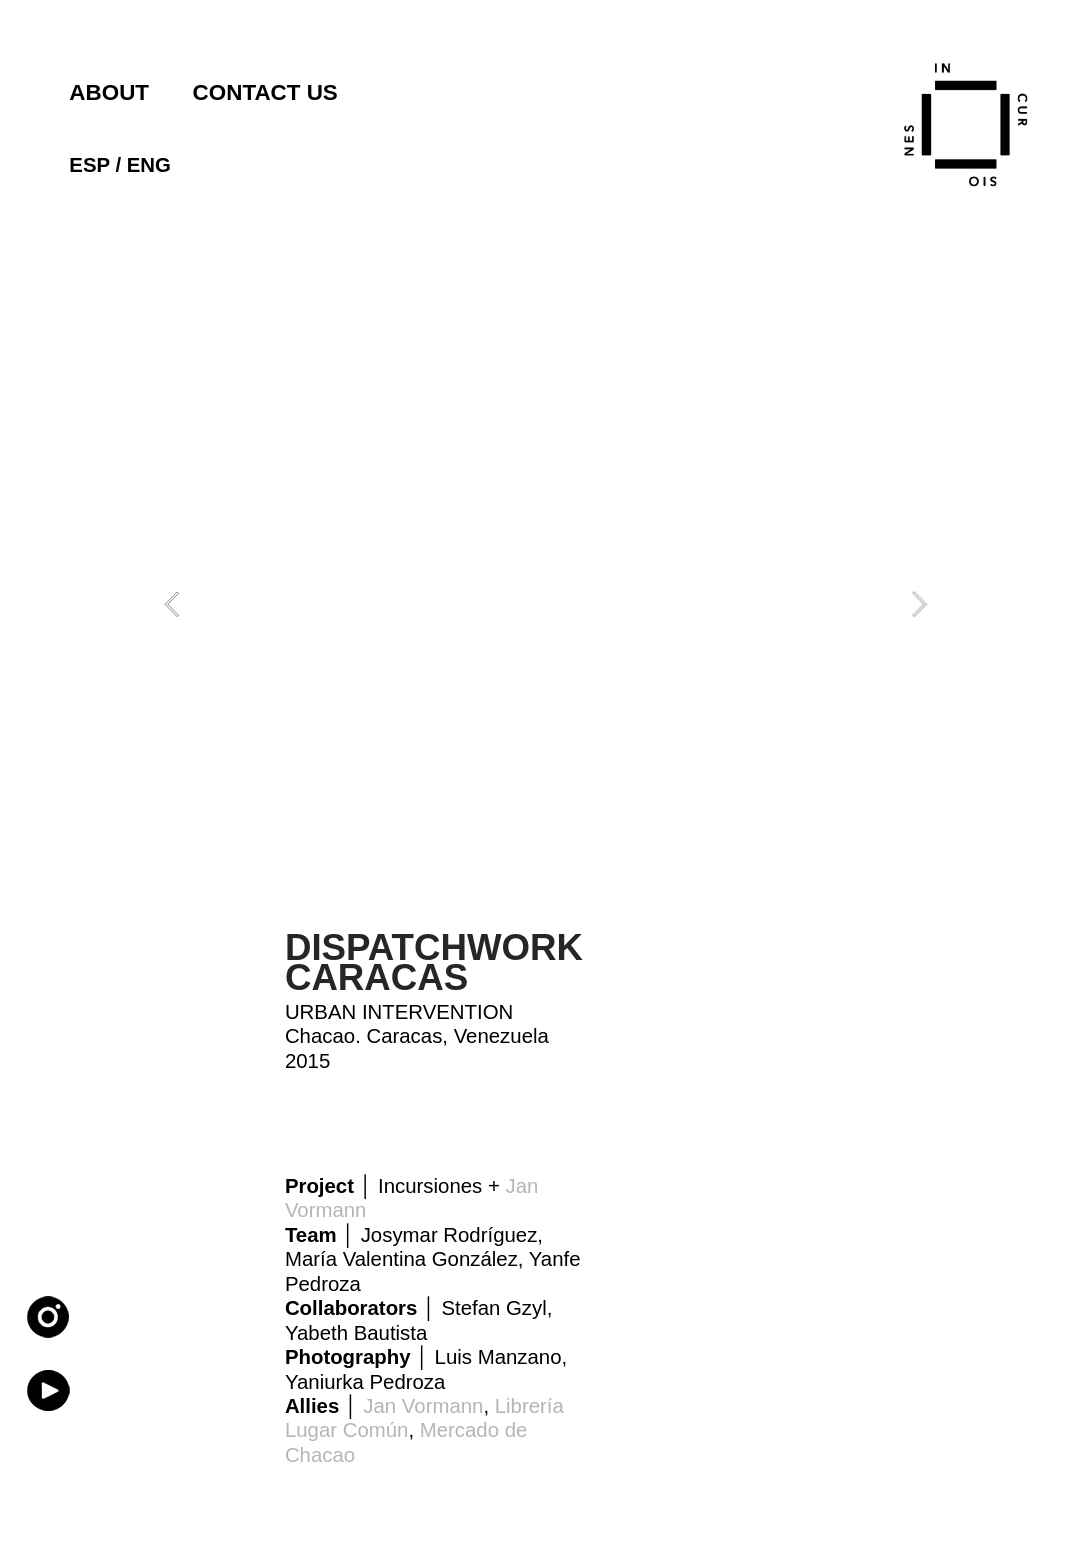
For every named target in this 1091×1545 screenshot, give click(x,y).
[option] (546, 604)
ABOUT (109, 92)
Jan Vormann (423, 1406)
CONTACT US (265, 92)
